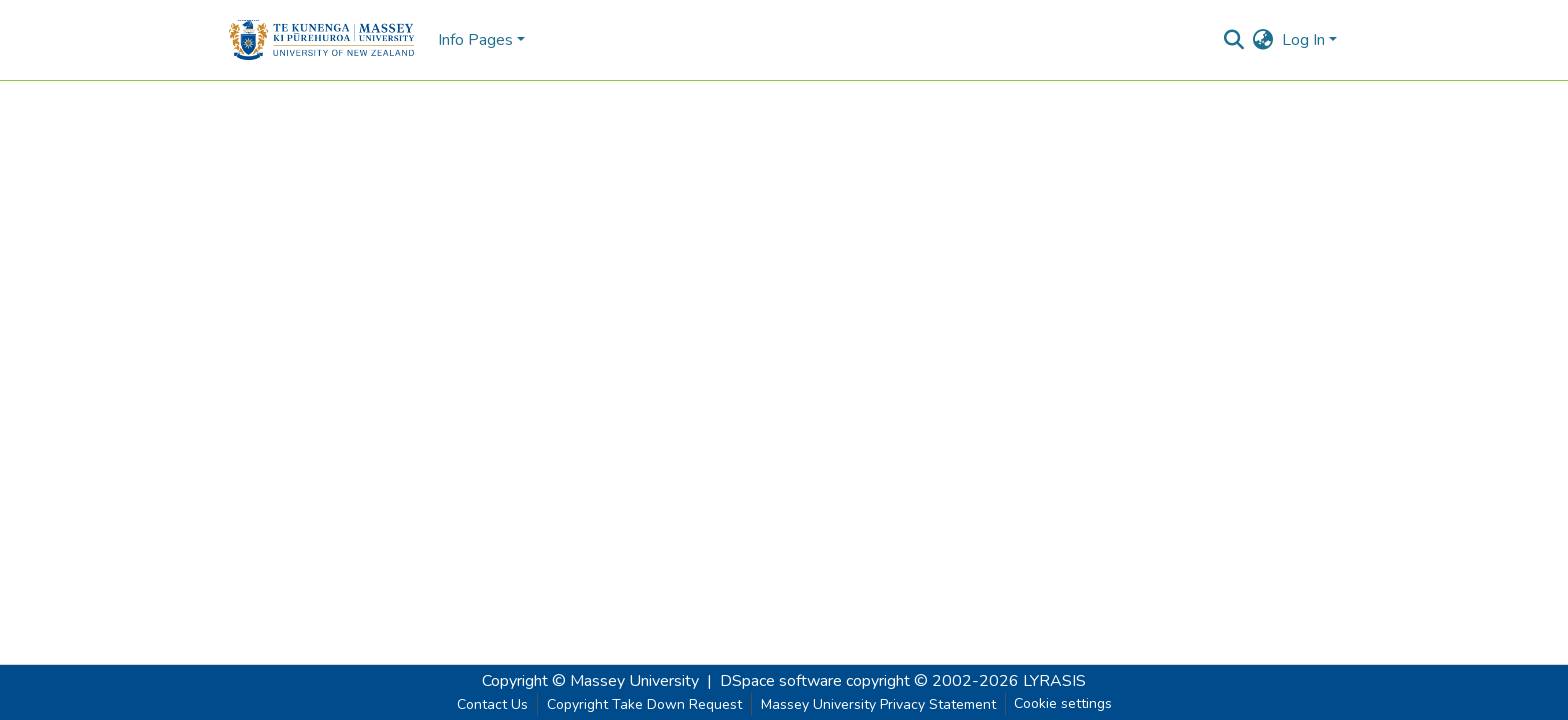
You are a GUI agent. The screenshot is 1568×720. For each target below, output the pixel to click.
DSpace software (781, 681)
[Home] (321, 40)
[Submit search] (1234, 40)
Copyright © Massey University (590, 681)
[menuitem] (1263, 40)
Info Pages (475, 40)
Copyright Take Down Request (644, 704)
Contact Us (492, 704)
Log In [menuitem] (1303, 40)
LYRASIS (1054, 681)
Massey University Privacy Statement (878, 704)
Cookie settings (1063, 703)
